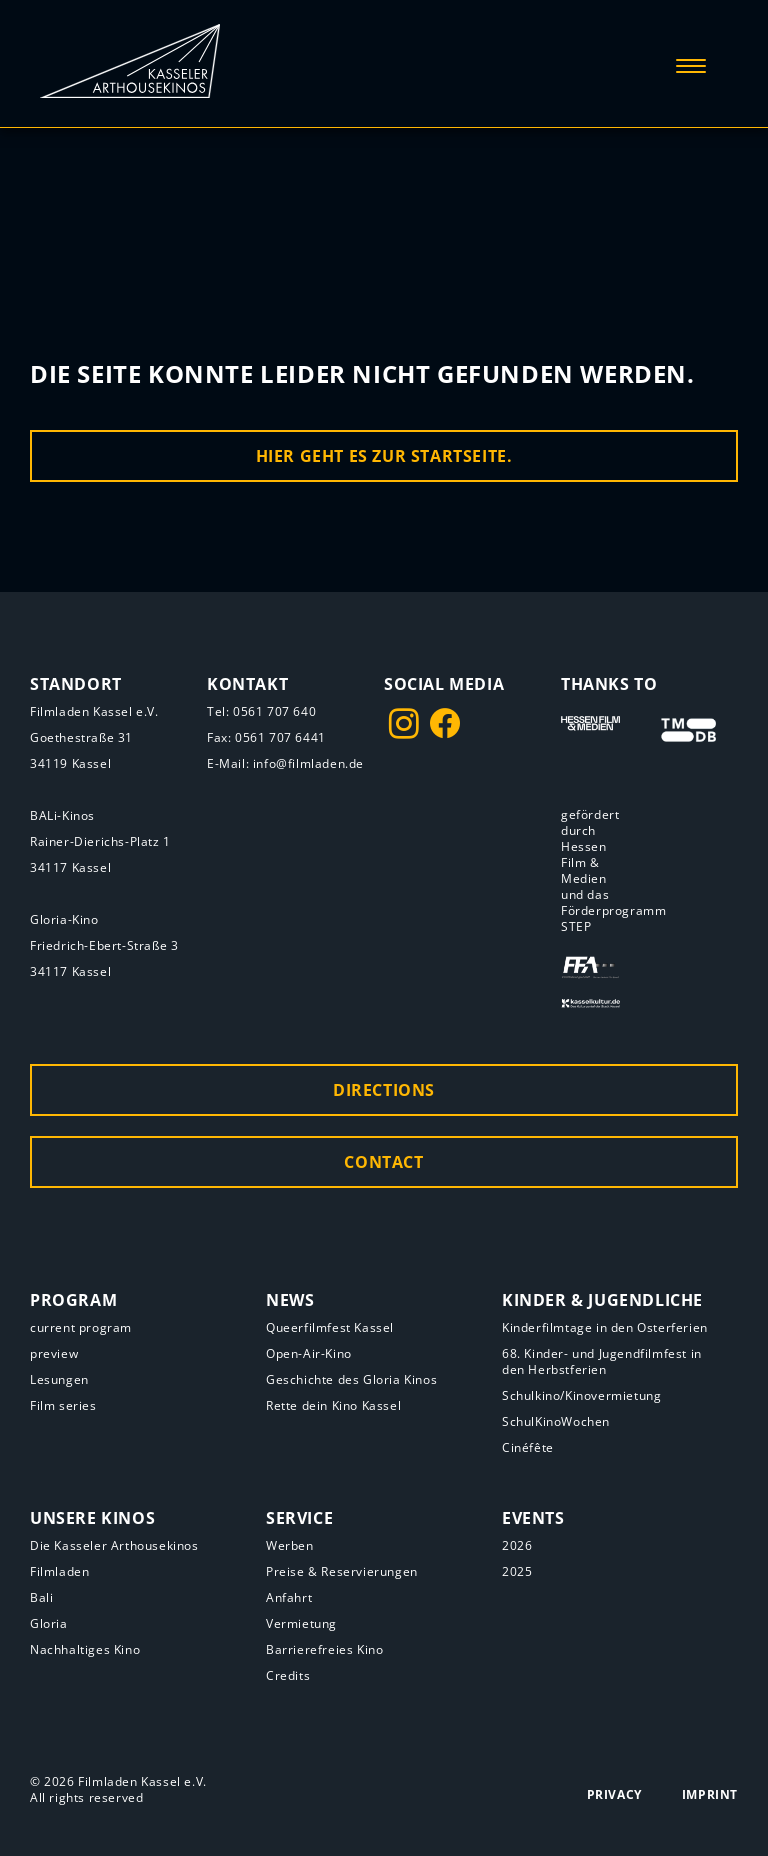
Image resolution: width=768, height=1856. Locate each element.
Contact (383, 1162)
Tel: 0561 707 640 (261, 711)
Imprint (710, 1794)
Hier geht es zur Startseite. (384, 456)
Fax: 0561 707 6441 (266, 737)
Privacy (614, 1794)
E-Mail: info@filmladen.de (285, 763)
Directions (384, 1090)
